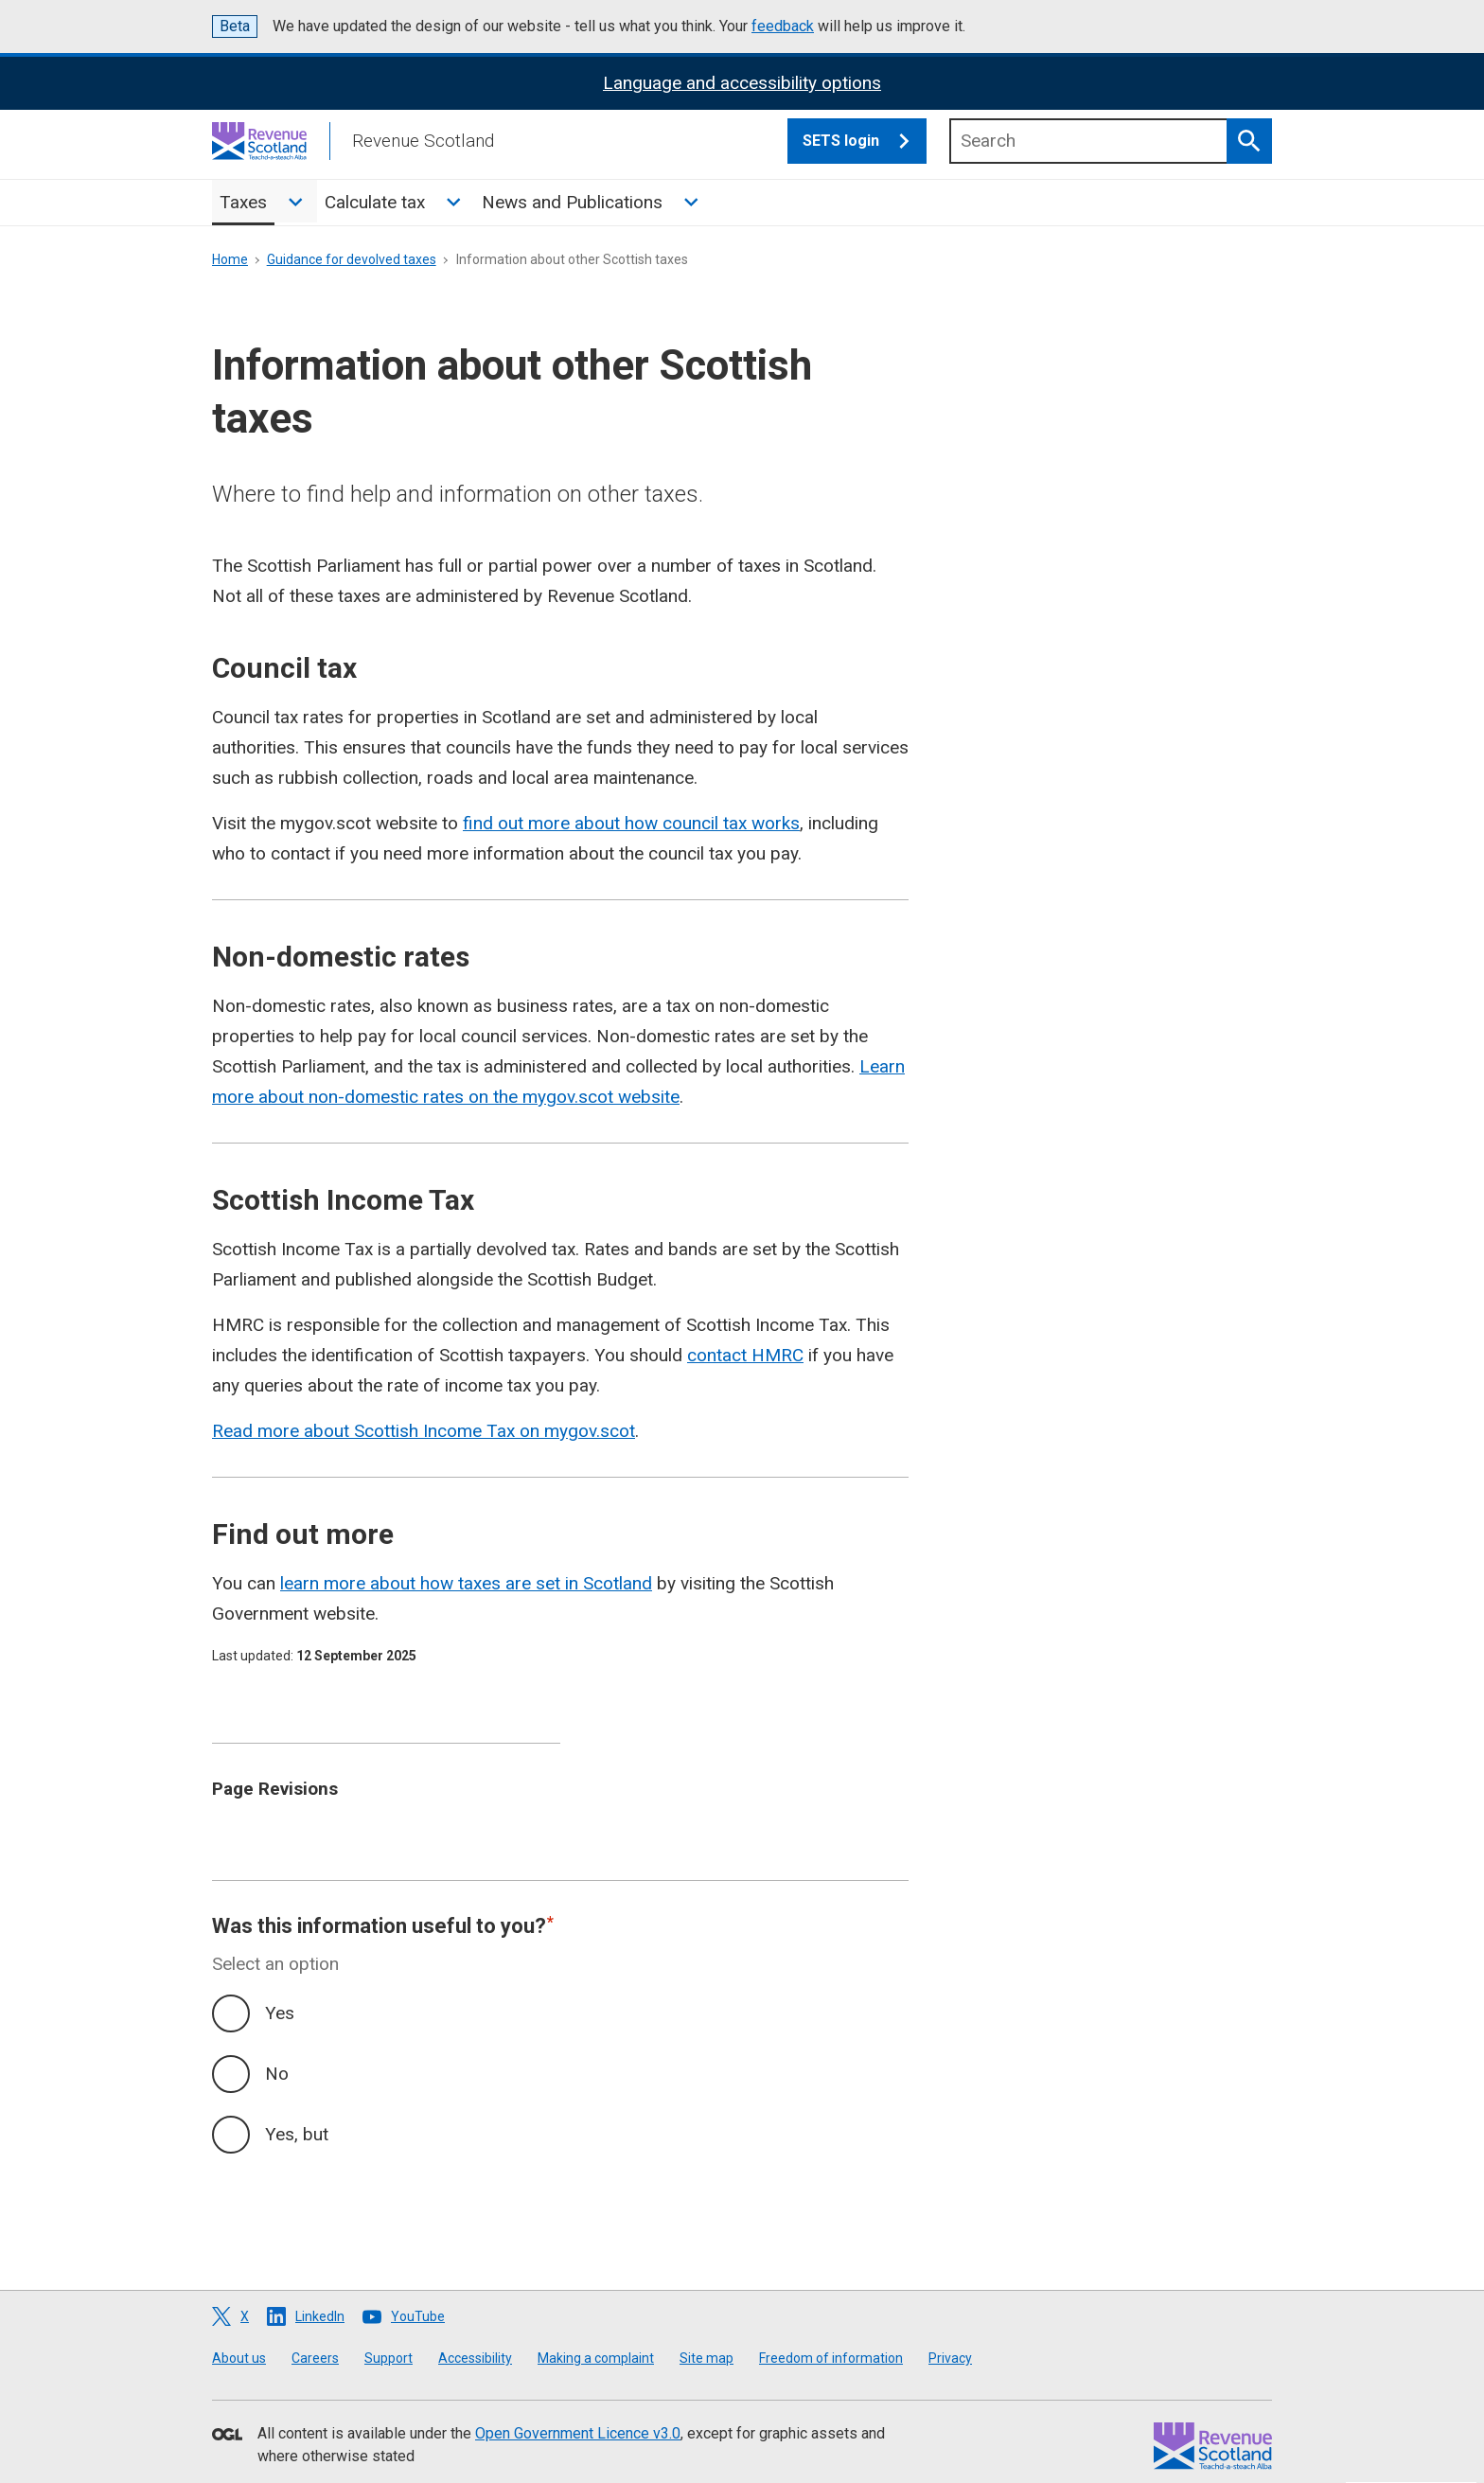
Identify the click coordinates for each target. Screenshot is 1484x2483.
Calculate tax (375, 202)
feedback (782, 26)
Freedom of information (831, 2358)
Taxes (243, 202)
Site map (706, 2358)
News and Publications (572, 202)
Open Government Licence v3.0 (577, 2433)
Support (388, 2358)
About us (239, 2358)
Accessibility (475, 2358)
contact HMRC (745, 1355)
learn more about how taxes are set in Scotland (466, 1583)
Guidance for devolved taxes (351, 259)
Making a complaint (596, 2358)
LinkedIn (319, 2316)
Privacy (950, 2358)
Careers (315, 2358)
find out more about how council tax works (631, 823)
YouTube (418, 2316)
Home (230, 259)
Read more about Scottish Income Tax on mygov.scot (423, 1431)
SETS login (865, 141)
